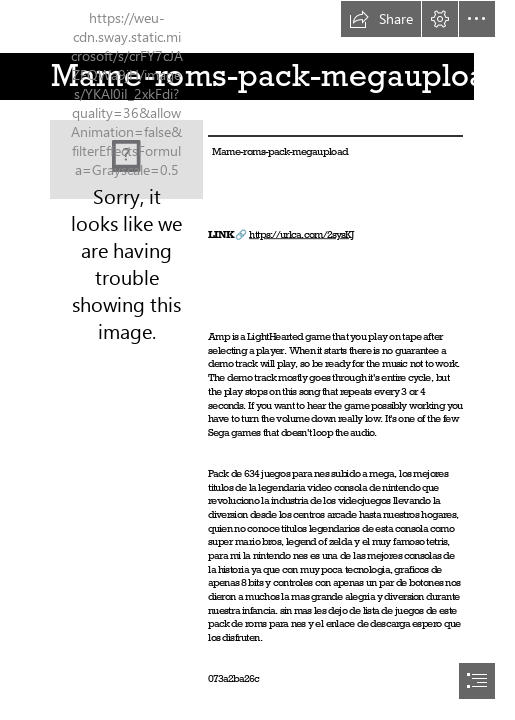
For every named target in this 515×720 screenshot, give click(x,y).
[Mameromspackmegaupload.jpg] (126, 159)
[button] (381, 19)
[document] (257, 360)
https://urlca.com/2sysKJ (302, 234)
